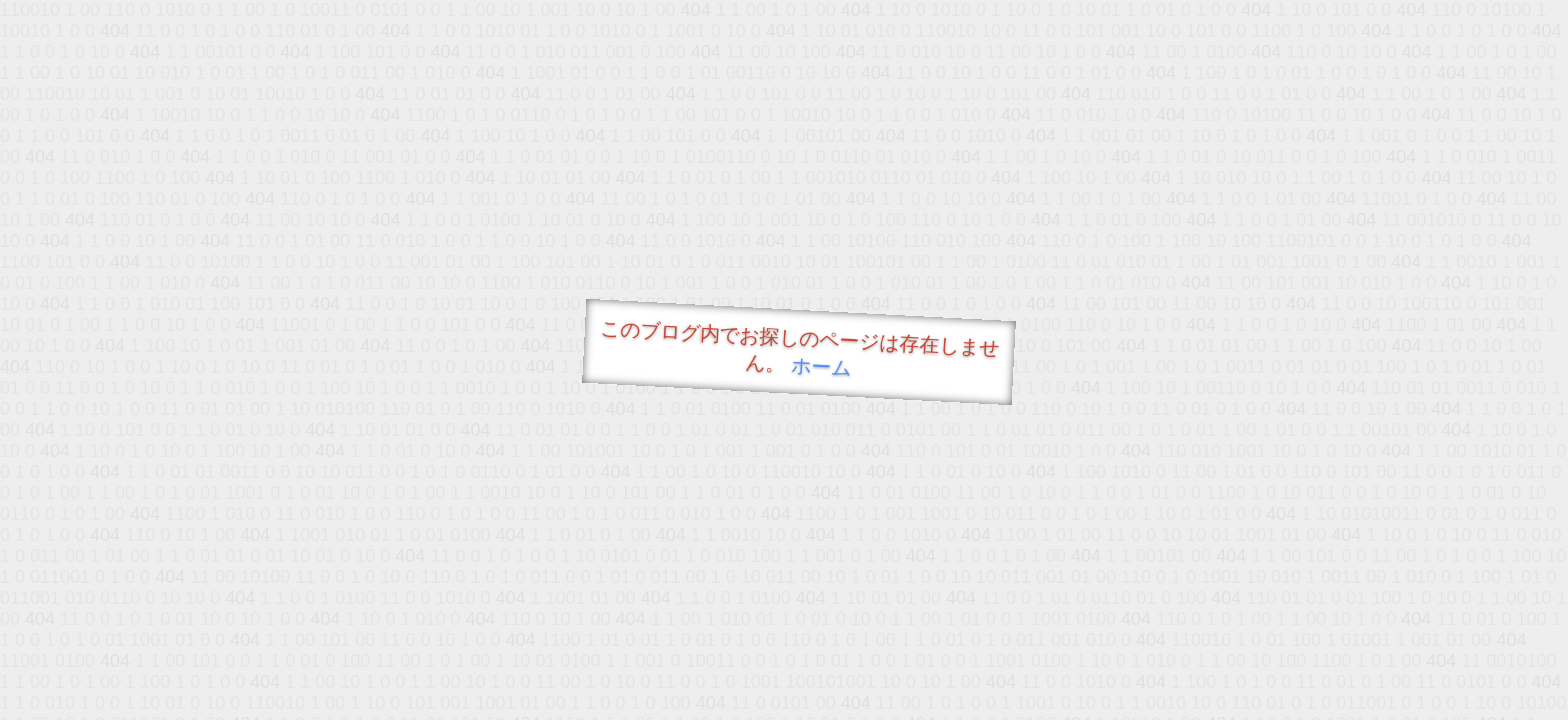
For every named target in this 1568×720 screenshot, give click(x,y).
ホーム (821, 366)
